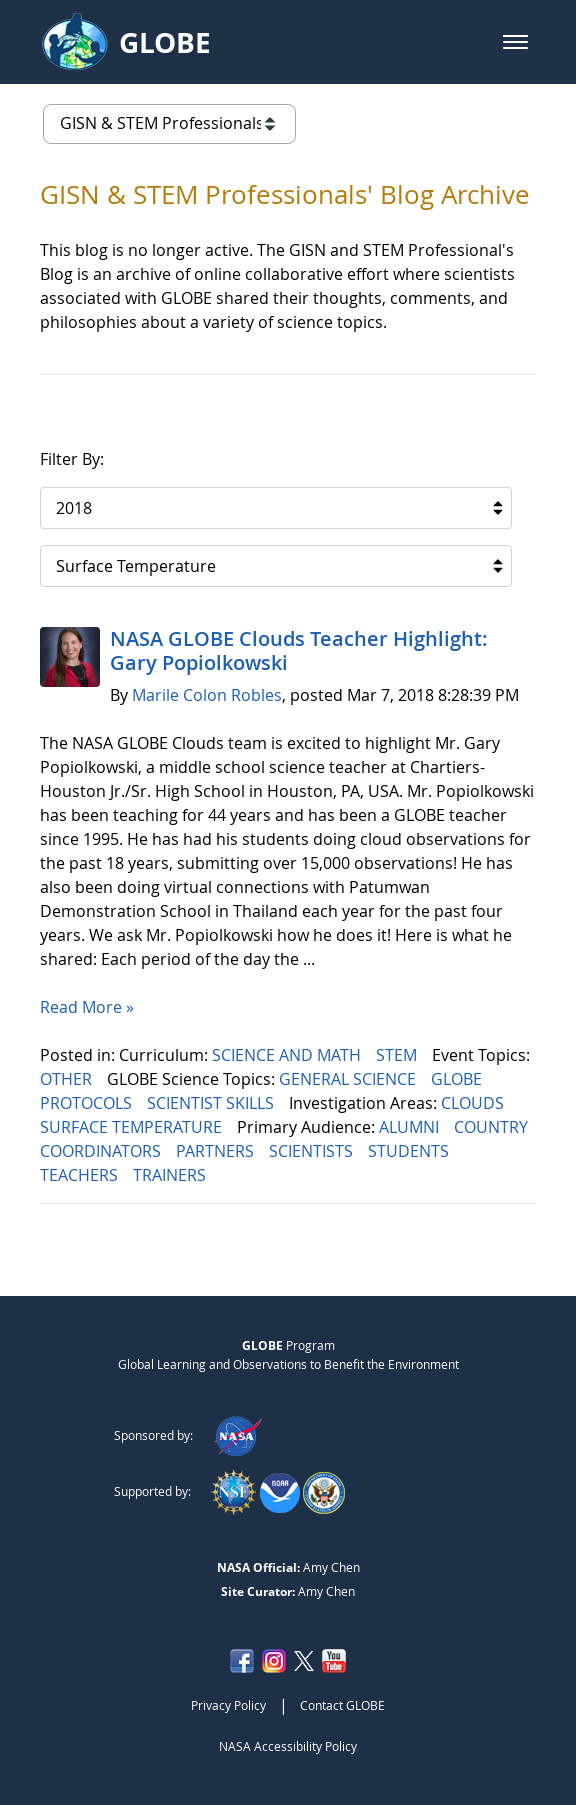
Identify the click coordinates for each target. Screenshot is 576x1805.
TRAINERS (171, 1175)
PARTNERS (217, 1151)
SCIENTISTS (313, 1151)
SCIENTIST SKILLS (212, 1103)
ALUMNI (411, 1127)
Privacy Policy (228, 1705)
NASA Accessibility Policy (288, 1746)
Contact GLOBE (342, 1705)
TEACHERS (81, 1175)
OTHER (68, 1079)
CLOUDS (474, 1103)
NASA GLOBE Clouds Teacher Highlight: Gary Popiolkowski (299, 650)
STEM (398, 1055)
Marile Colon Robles (207, 695)
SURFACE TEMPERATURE (133, 1127)
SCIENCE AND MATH (288, 1055)
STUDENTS (410, 1151)
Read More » (87, 1007)
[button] (515, 42)
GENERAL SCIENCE (349, 1079)
